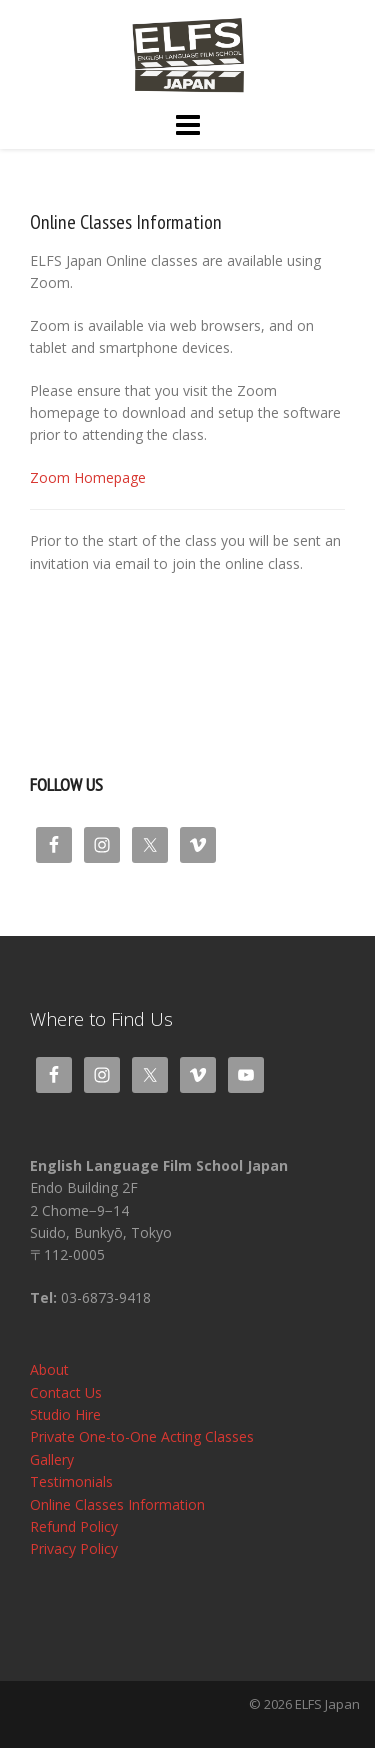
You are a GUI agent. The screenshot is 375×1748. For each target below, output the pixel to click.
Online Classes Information (117, 1504)
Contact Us (66, 1392)
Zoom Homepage (88, 477)
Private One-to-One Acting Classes (142, 1436)
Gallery (52, 1459)
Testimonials (71, 1481)
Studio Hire (65, 1414)
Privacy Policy (74, 1548)
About (49, 1369)
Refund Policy (74, 1526)
